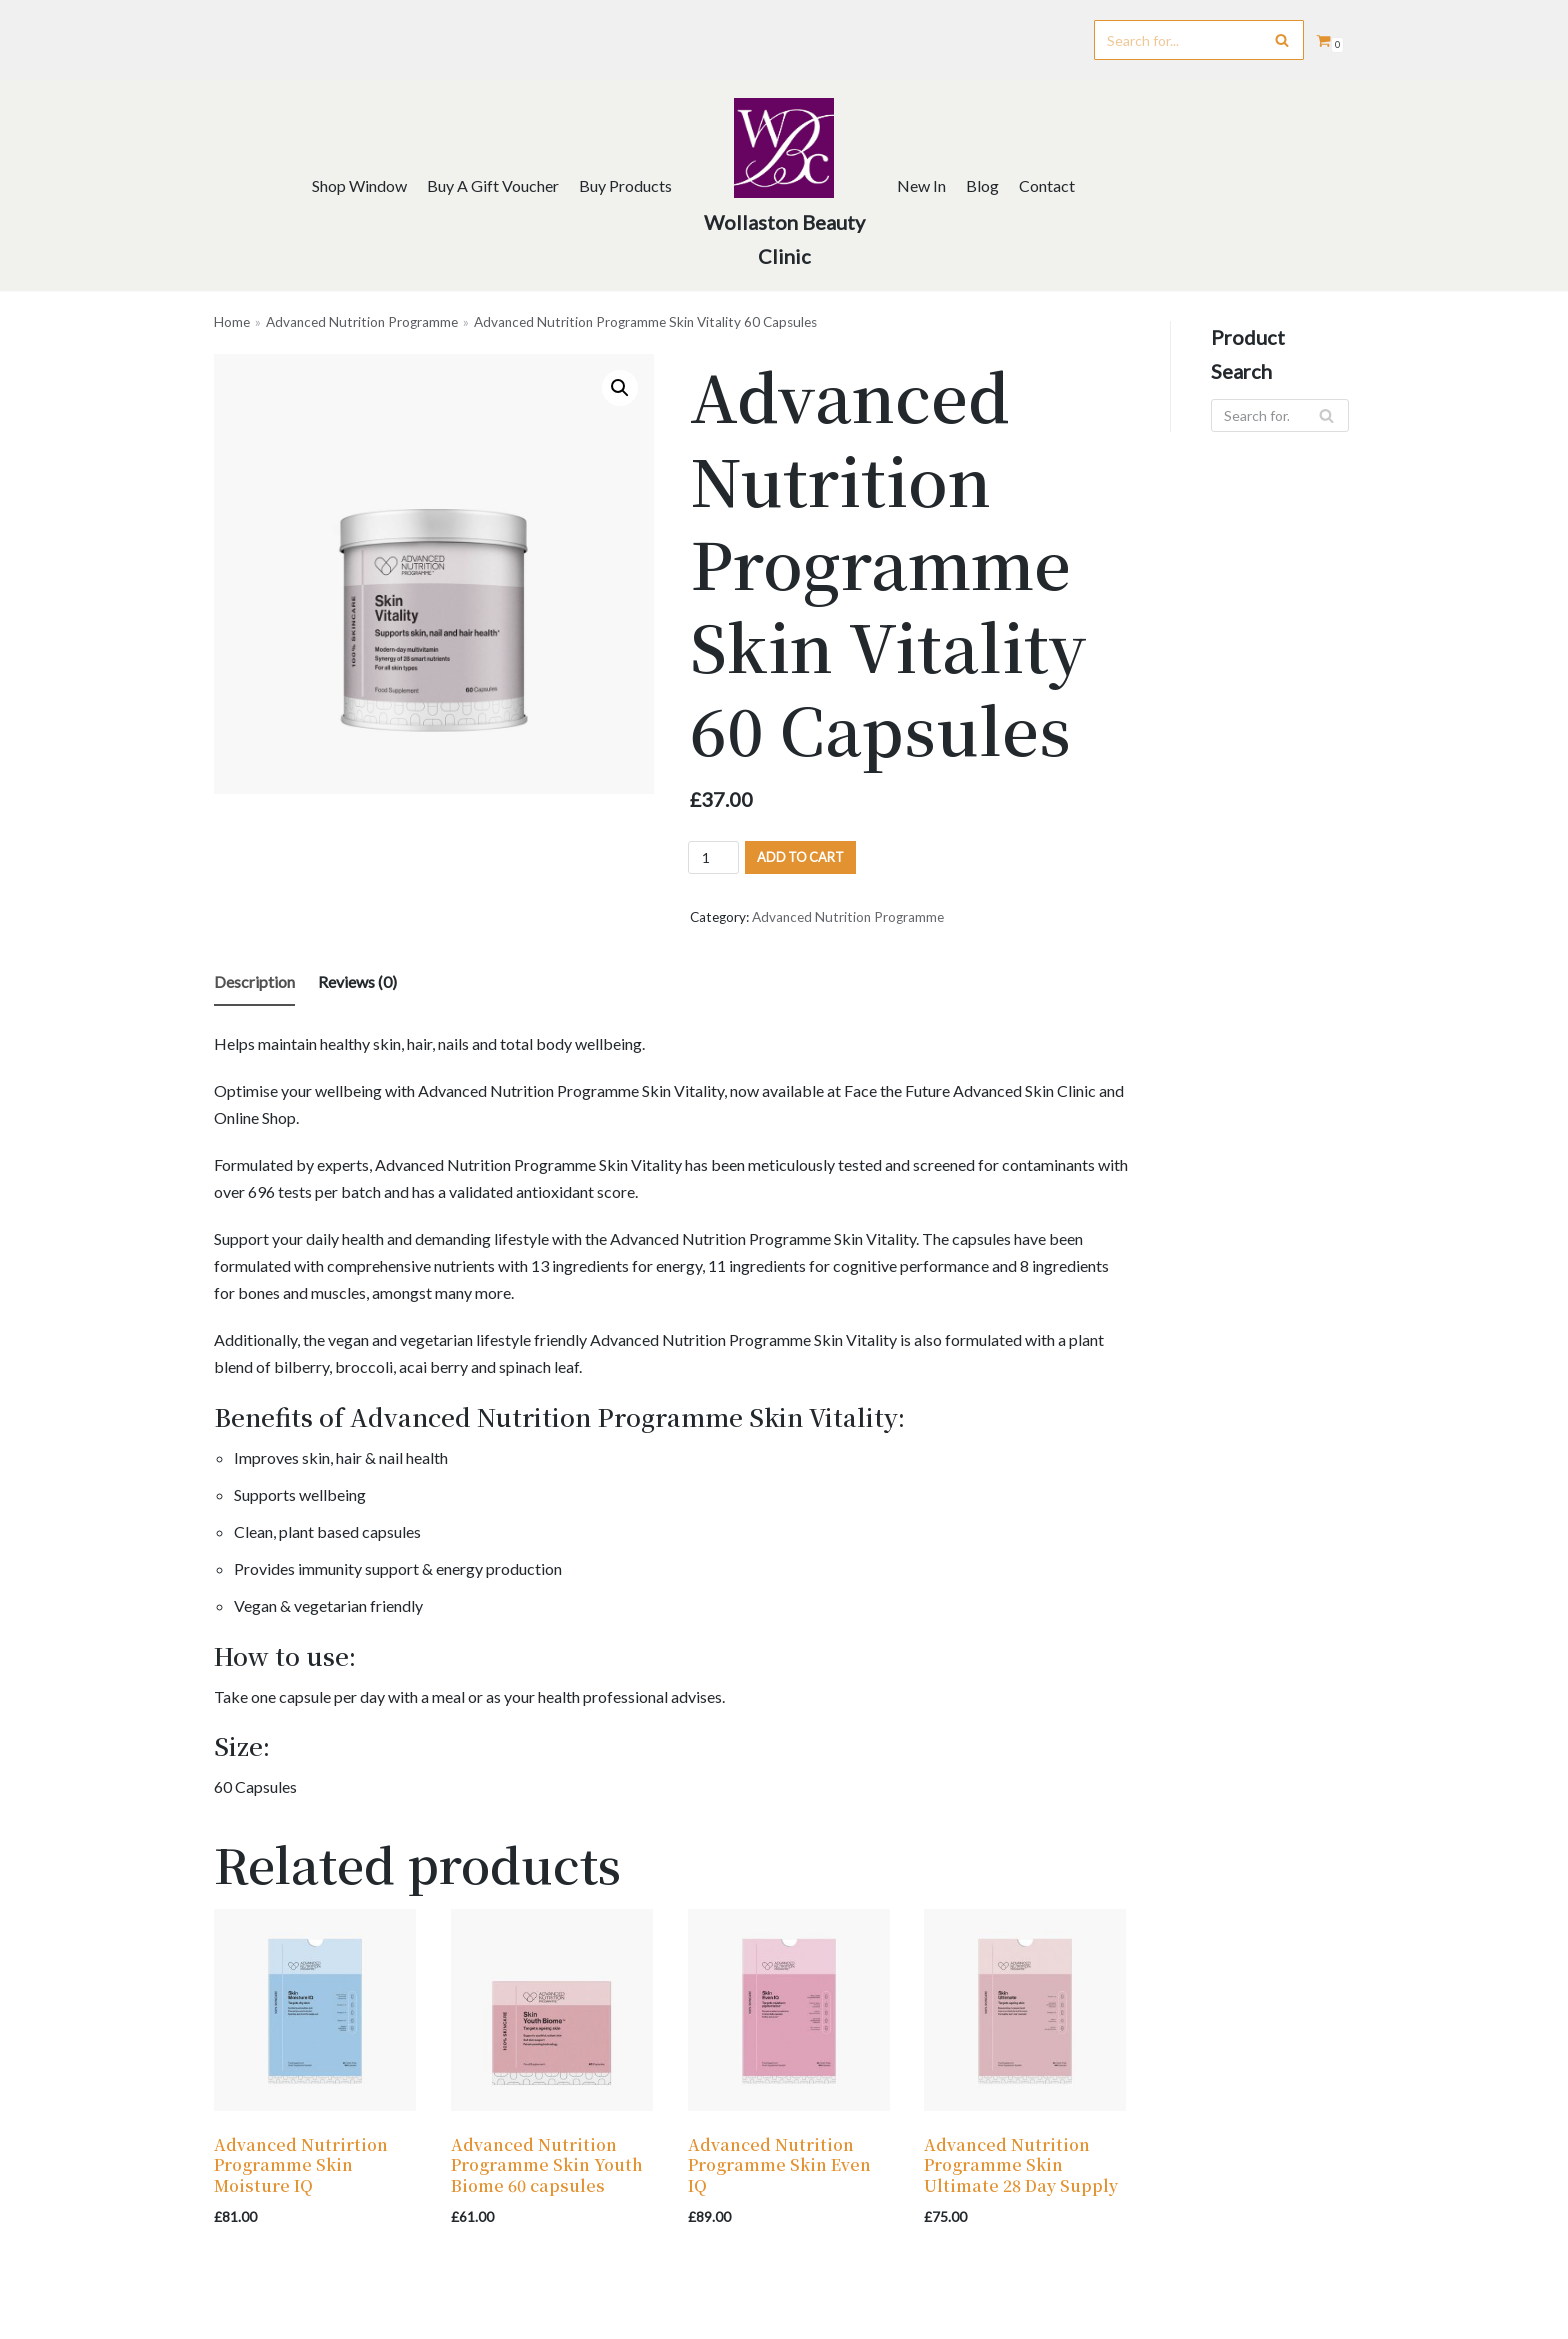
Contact (1047, 185)
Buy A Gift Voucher (493, 185)
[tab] (254, 983)
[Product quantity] (713, 857)
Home (232, 322)
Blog (982, 185)
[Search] (1199, 40)
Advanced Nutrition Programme (362, 322)
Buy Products (625, 185)
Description (254, 981)
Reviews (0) (357, 981)
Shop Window (359, 185)
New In (921, 185)
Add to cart (800, 857)
